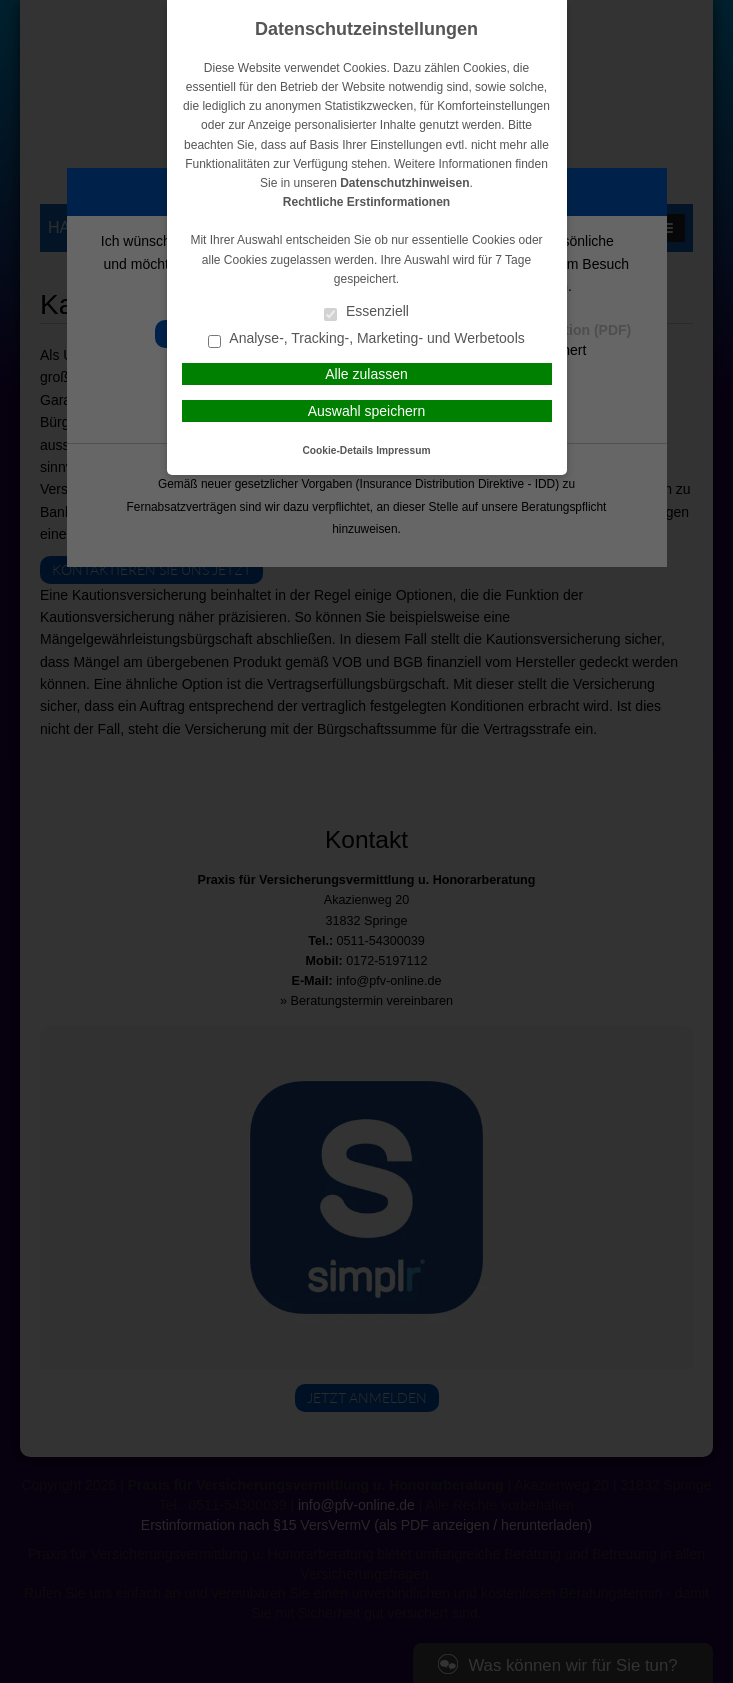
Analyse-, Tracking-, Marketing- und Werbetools (366, 339)
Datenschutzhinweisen (404, 183)
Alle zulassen (366, 374)
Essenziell (366, 312)
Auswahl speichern (367, 411)
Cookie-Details (338, 450)
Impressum (403, 450)
